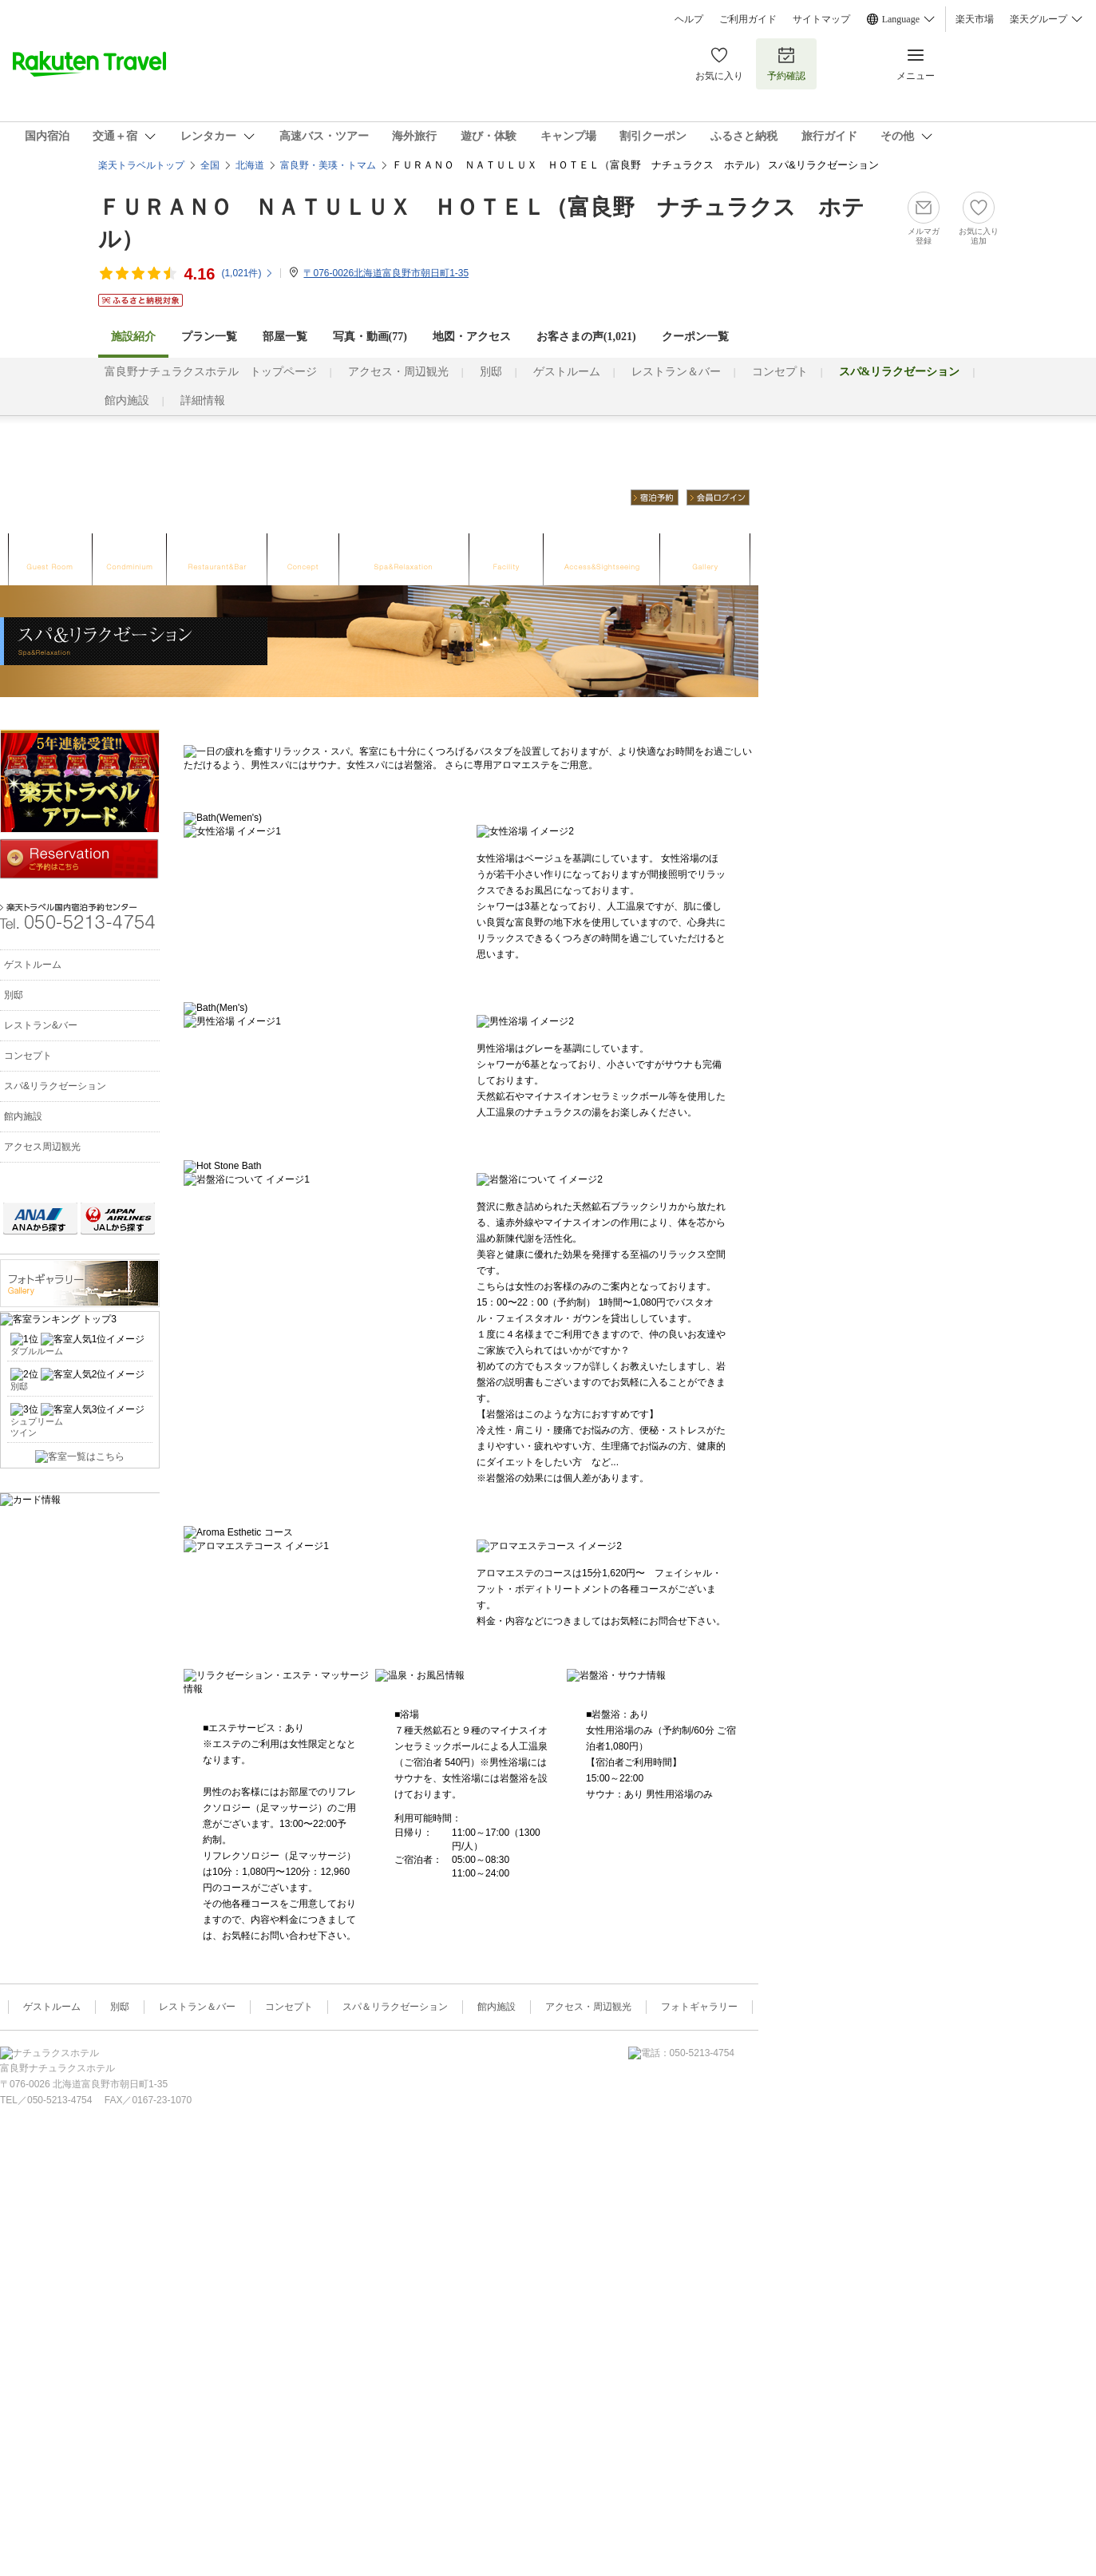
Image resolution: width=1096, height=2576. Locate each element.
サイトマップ (821, 19)
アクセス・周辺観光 (398, 372)
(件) (247, 273)
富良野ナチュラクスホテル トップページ (211, 372)
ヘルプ (689, 19)
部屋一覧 (285, 337)
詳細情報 (202, 400)
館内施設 (127, 400)
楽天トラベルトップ (141, 165)
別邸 (491, 372)
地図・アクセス (472, 337)
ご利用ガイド (748, 19)
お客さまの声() (586, 337)
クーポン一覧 (695, 337)
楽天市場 (975, 19)
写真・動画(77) (370, 337)
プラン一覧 (209, 337)
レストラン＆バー (676, 372)
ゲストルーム (566, 372)
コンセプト (780, 372)
